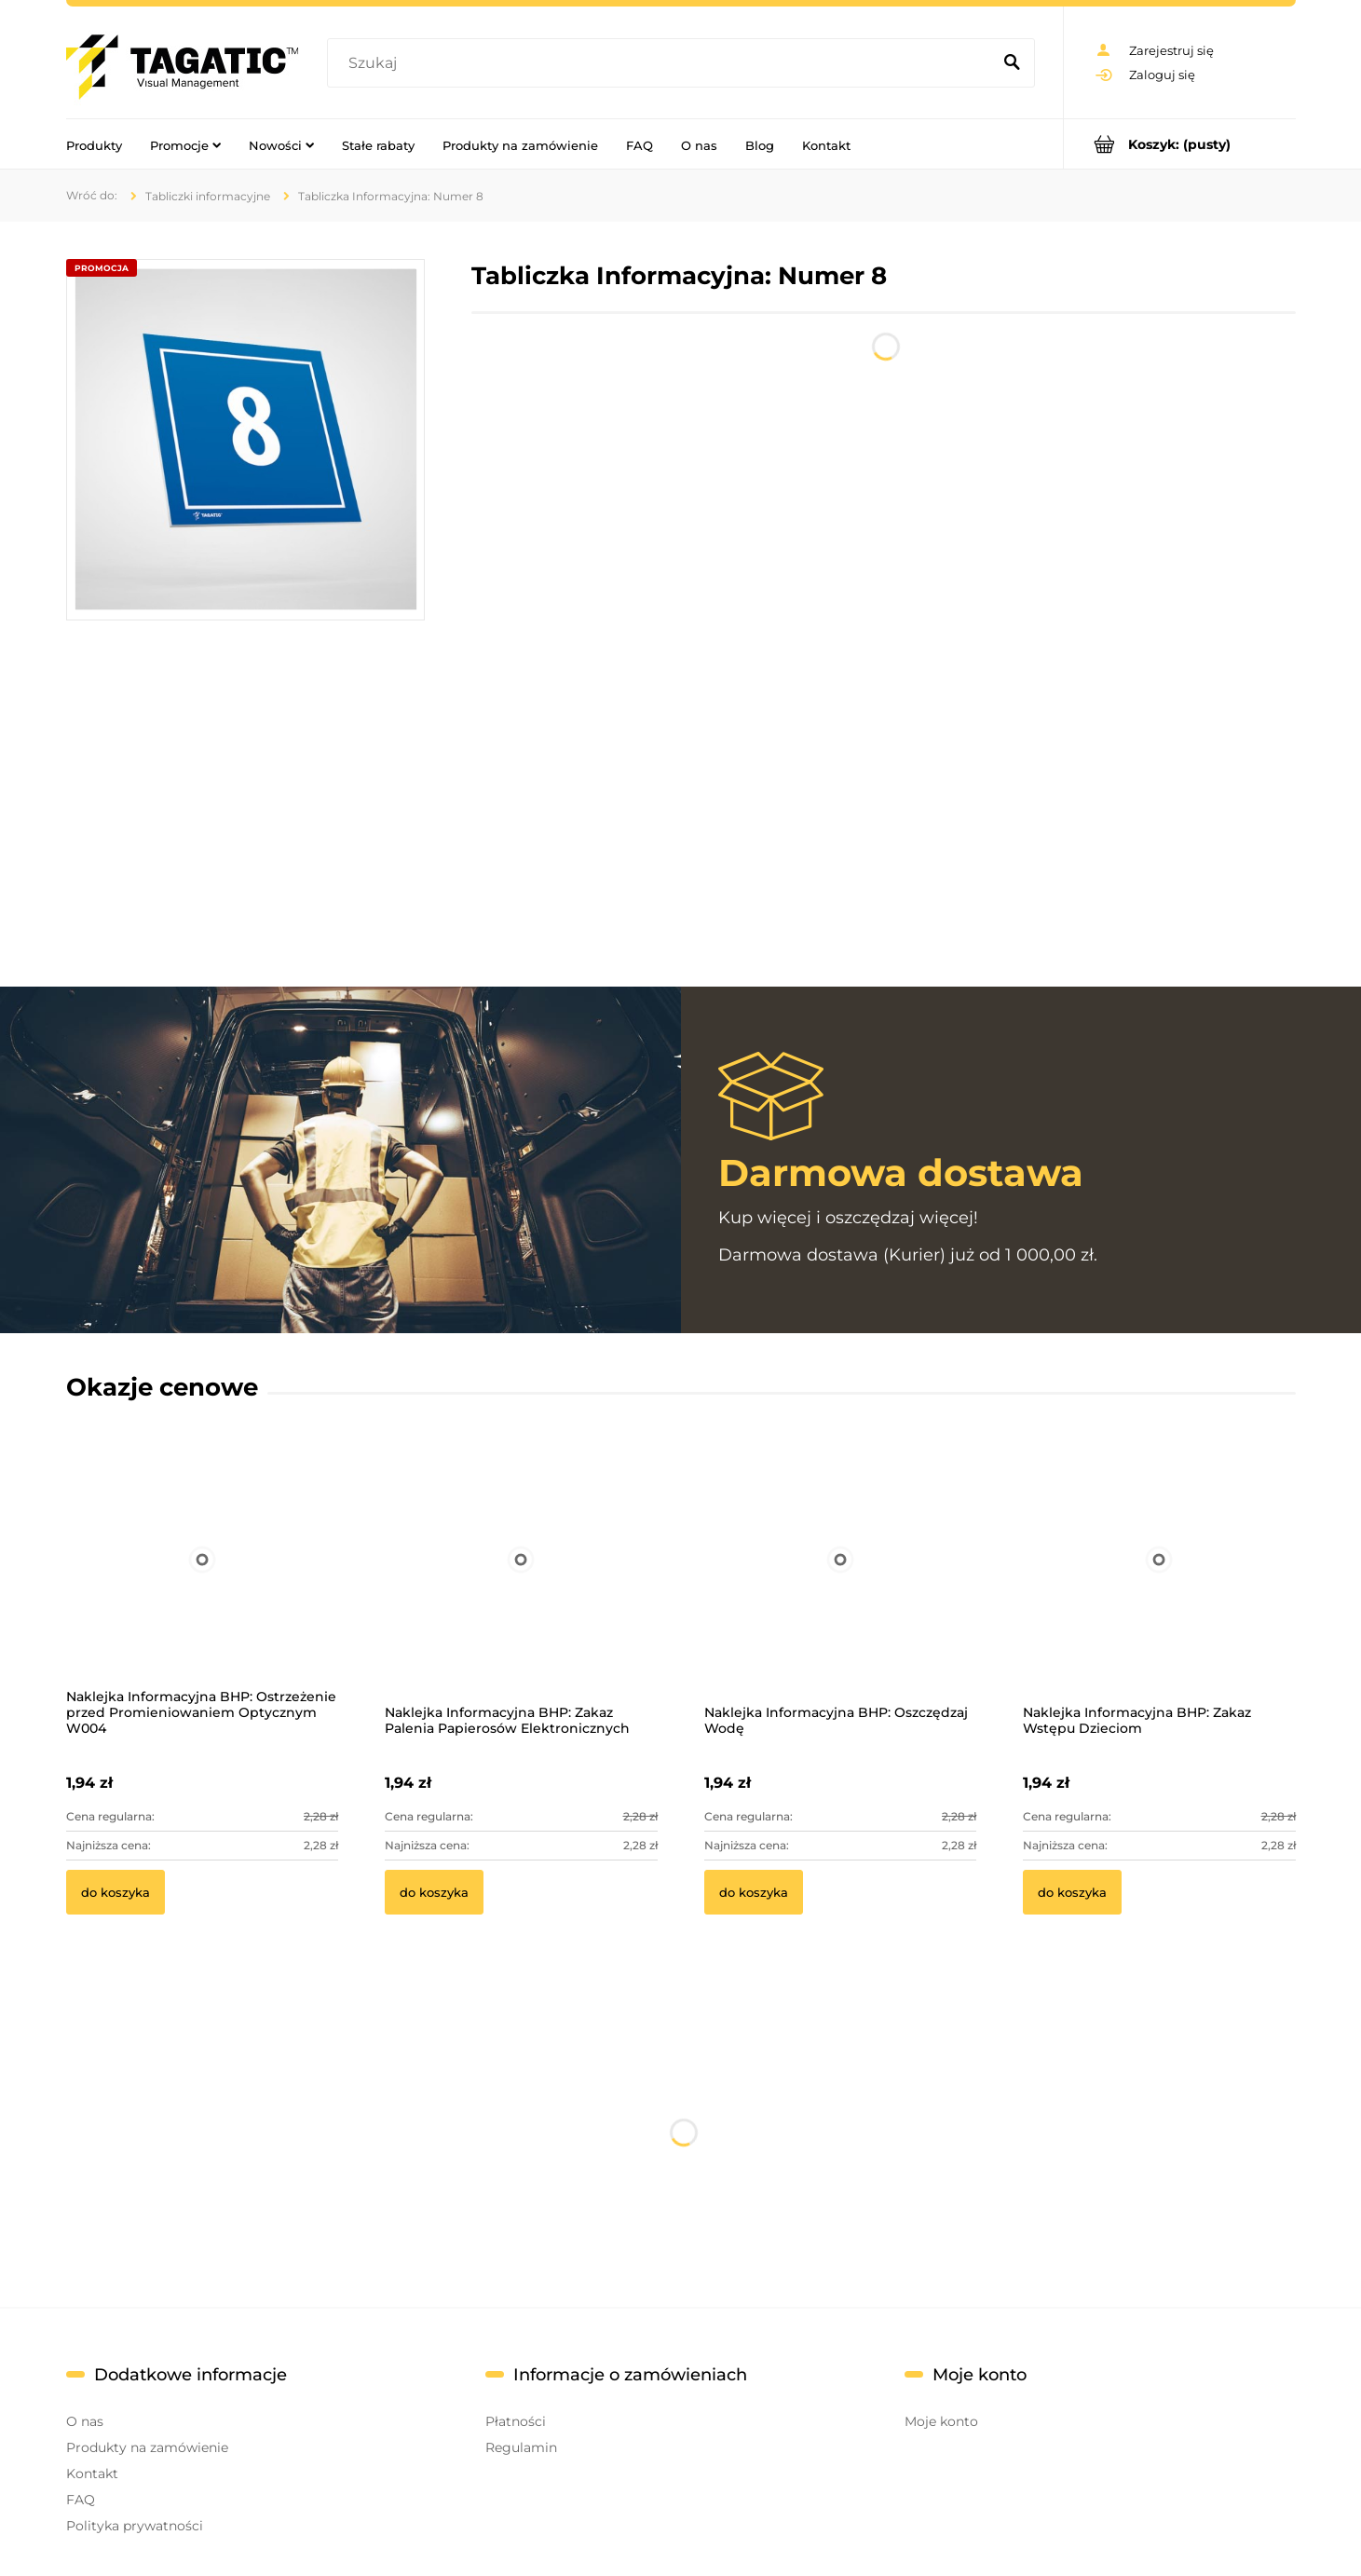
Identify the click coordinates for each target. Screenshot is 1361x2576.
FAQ (80, 2499)
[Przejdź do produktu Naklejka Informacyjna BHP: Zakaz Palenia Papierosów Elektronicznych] (521, 1584)
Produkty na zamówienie (147, 2447)
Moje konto (941, 2421)
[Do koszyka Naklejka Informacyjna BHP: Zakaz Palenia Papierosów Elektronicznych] (434, 1892)
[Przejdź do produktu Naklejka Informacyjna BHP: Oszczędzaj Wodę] (840, 1584)
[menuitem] (94, 144)
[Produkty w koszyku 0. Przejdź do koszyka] (1180, 144)
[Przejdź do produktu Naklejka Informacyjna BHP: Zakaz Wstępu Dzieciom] (1159, 1584)
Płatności (515, 2421)
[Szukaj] (1012, 63)
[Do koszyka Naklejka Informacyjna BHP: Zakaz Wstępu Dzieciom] (1072, 1892)
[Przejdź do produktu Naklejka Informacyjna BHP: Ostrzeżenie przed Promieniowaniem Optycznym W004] (202, 1584)
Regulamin (521, 2447)
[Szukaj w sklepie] (662, 63)
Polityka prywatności (134, 2525)
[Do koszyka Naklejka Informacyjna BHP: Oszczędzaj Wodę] (753, 1892)
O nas (84, 2421)
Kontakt (92, 2473)
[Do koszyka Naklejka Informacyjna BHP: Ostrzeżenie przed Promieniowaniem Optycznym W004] (115, 1892)
